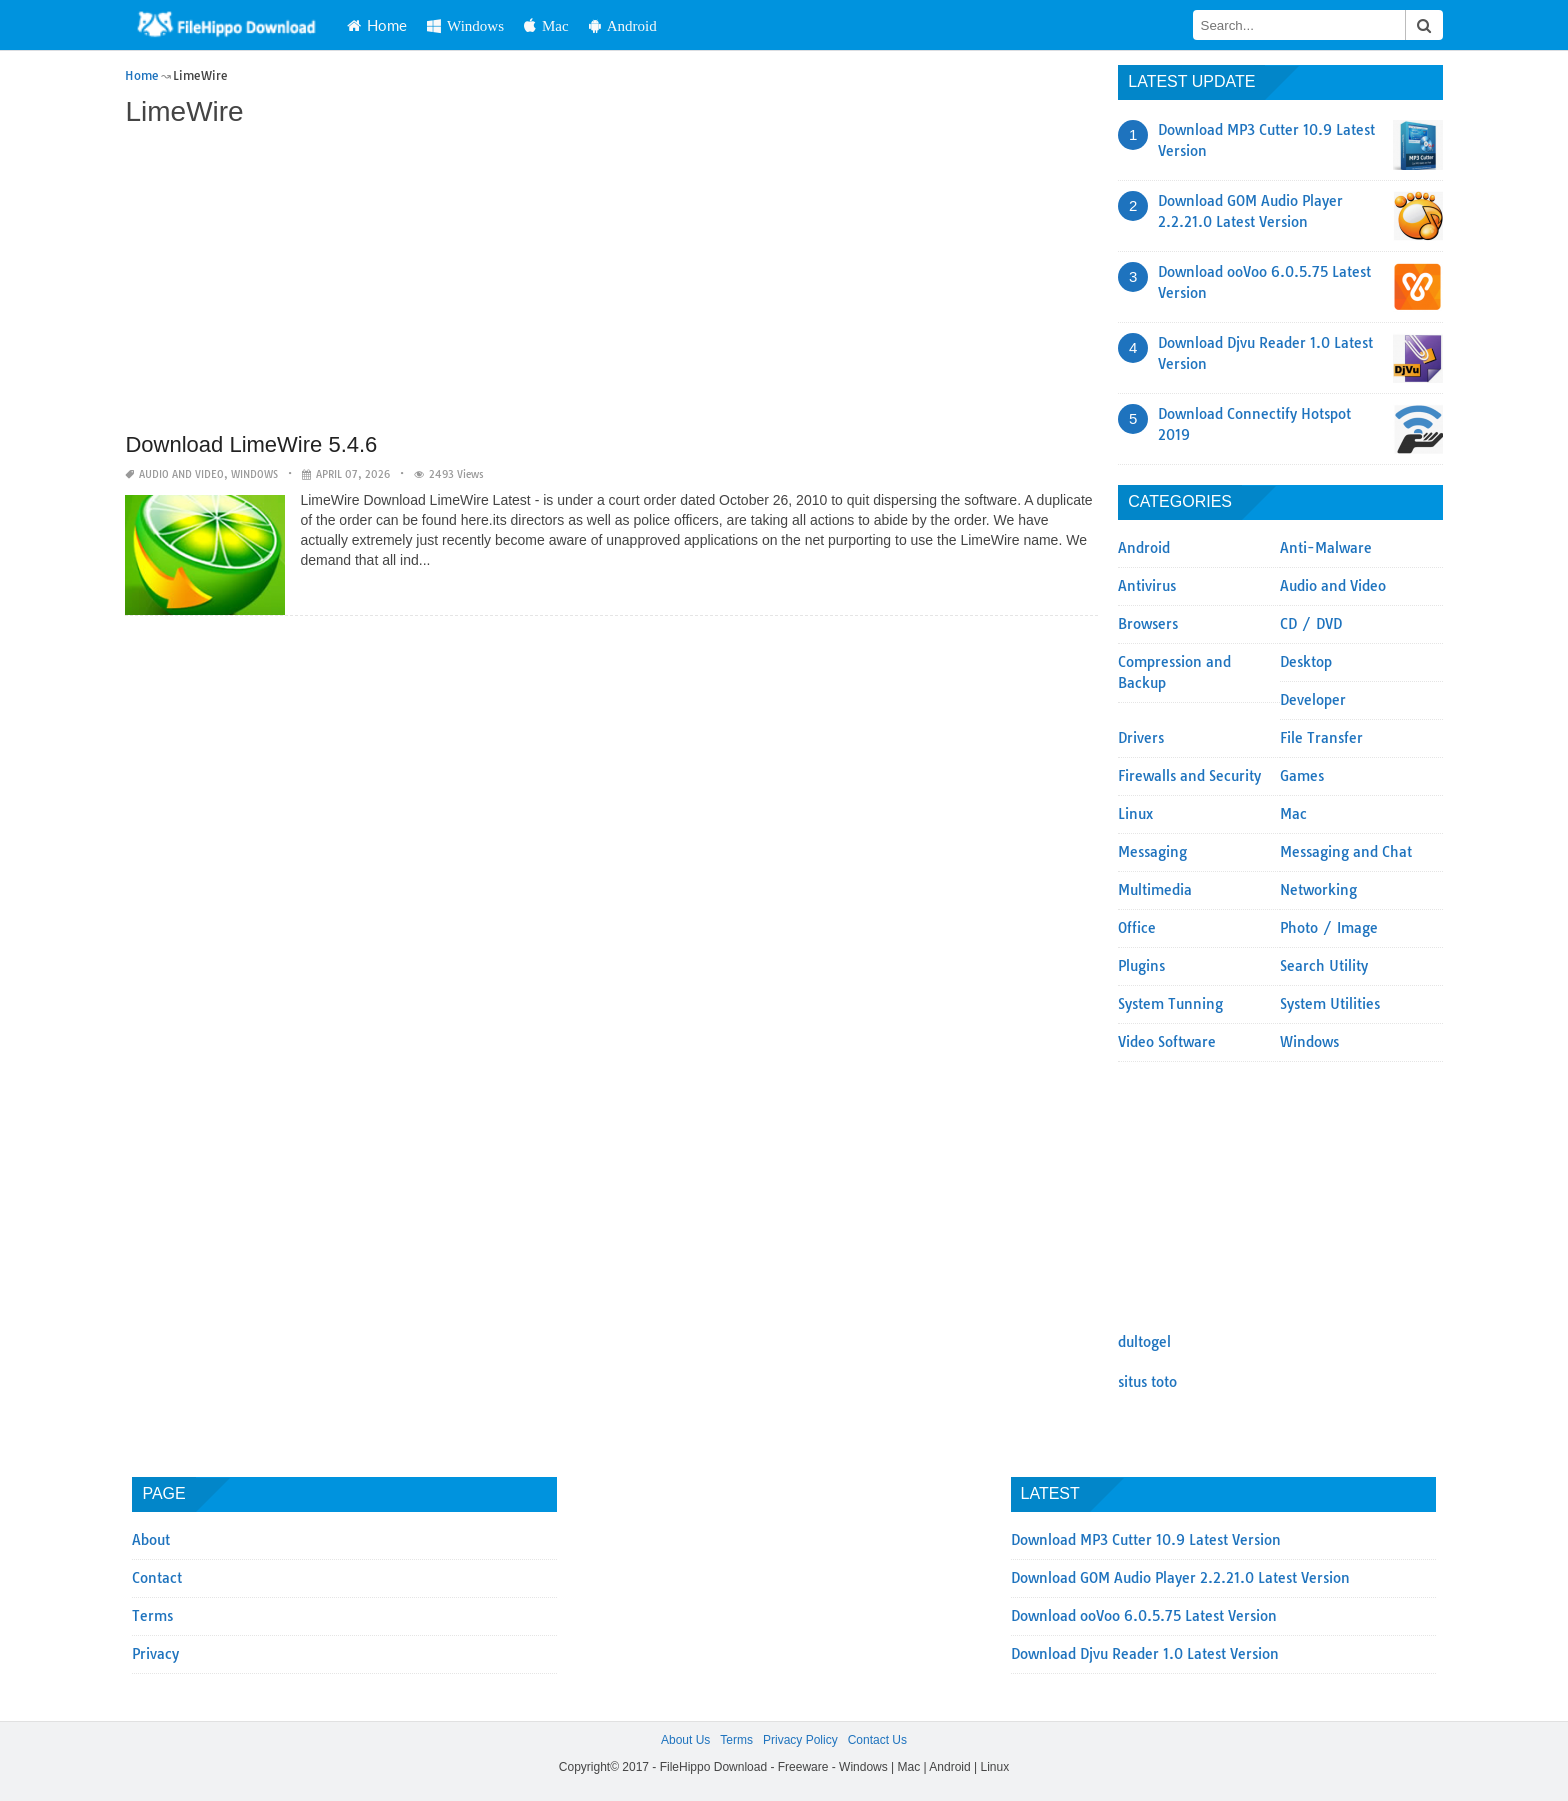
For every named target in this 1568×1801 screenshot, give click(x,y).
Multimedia (1155, 890)
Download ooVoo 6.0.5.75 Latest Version (1144, 1616)
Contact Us (877, 1740)
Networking (1318, 890)
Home (377, 25)
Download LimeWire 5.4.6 (251, 444)
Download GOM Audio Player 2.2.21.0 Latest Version (1180, 1578)
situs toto (1147, 1382)
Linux (1135, 814)
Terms (152, 1616)
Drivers (1141, 738)
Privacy (155, 1654)
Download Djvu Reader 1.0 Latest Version (1145, 1654)
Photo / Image (1329, 928)
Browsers (1148, 624)
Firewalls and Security (1189, 776)
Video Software (1167, 1042)
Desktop (1306, 662)
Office (1137, 928)
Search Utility (1324, 966)
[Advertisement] (611, 282)
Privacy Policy (800, 1740)
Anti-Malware (1326, 548)
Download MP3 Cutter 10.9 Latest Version (1146, 1540)
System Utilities (1330, 1004)
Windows (465, 25)
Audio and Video (181, 474)
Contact (157, 1578)
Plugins (1141, 966)
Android (623, 25)
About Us (685, 1740)
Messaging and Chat (1346, 852)
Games (1302, 776)
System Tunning (1170, 1004)
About (151, 1540)
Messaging (1152, 852)
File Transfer (1321, 738)
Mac (546, 25)
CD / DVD (1311, 624)
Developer (1313, 700)
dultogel (1144, 1342)
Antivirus (1147, 586)
